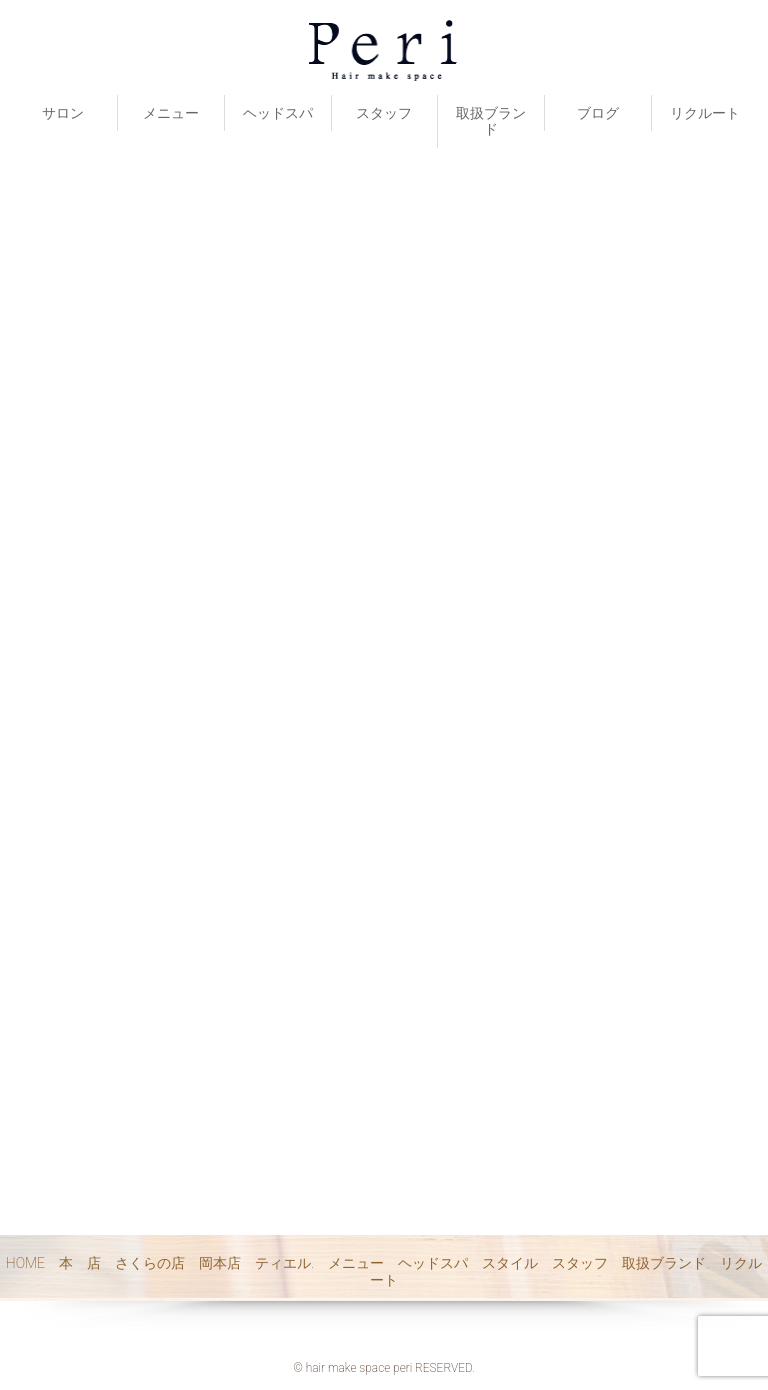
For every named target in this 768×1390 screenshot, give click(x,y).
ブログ (598, 113)
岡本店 (220, 1263)
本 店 (80, 1263)
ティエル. (284, 1263)
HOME (25, 1263)
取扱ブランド (491, 121)
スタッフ (384, 113)
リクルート (705, 113)
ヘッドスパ (278, 113)
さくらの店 (150, 1263)
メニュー (171, 113)
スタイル (510, 1263)
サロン (63, 113)
